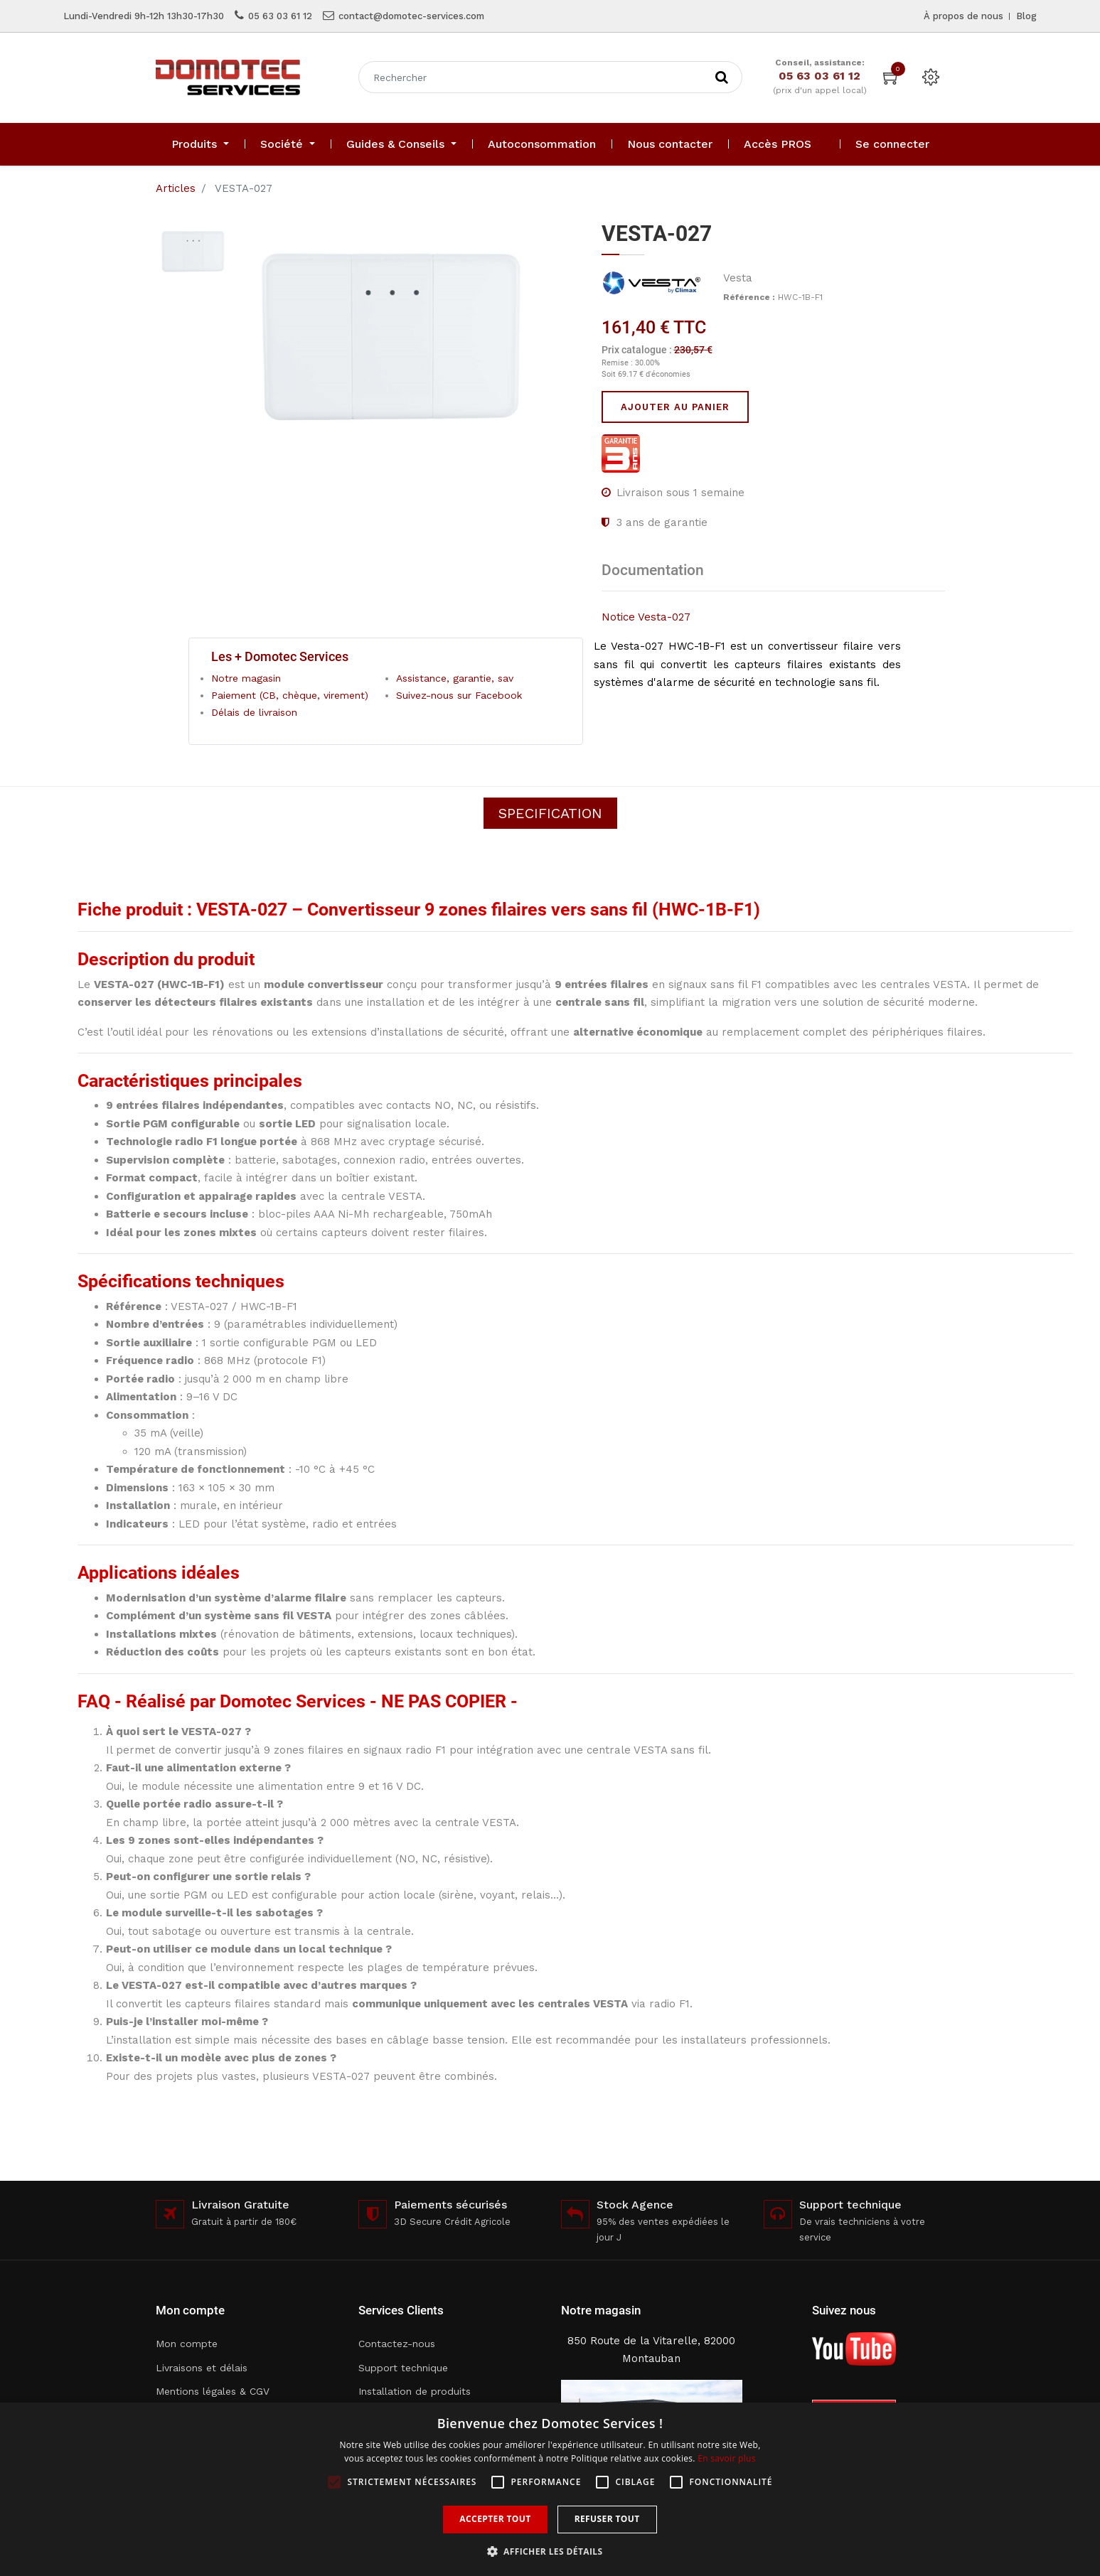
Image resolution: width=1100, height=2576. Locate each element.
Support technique (403, 2367)
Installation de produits (414, 2391)
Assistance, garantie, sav (454, 678)
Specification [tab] (550, 813)
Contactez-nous (396, 2343)
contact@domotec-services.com (411, 16)
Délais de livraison (254, 712)
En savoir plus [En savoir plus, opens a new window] (726, 2458)
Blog (1026, 16)
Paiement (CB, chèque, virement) (289, 695)
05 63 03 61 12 (280, 16)
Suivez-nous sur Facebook (459, 695)
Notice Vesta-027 (646, 617)
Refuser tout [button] (607, 2519)
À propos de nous (963, 16)
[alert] (550, 2489)
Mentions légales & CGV (212, 2391)
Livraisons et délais (201, 2367)
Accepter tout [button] (494, 2519)
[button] (550, 2551)
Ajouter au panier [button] (675, 407)
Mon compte (187, 2343)
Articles (176, 188)
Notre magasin (246, 678)
